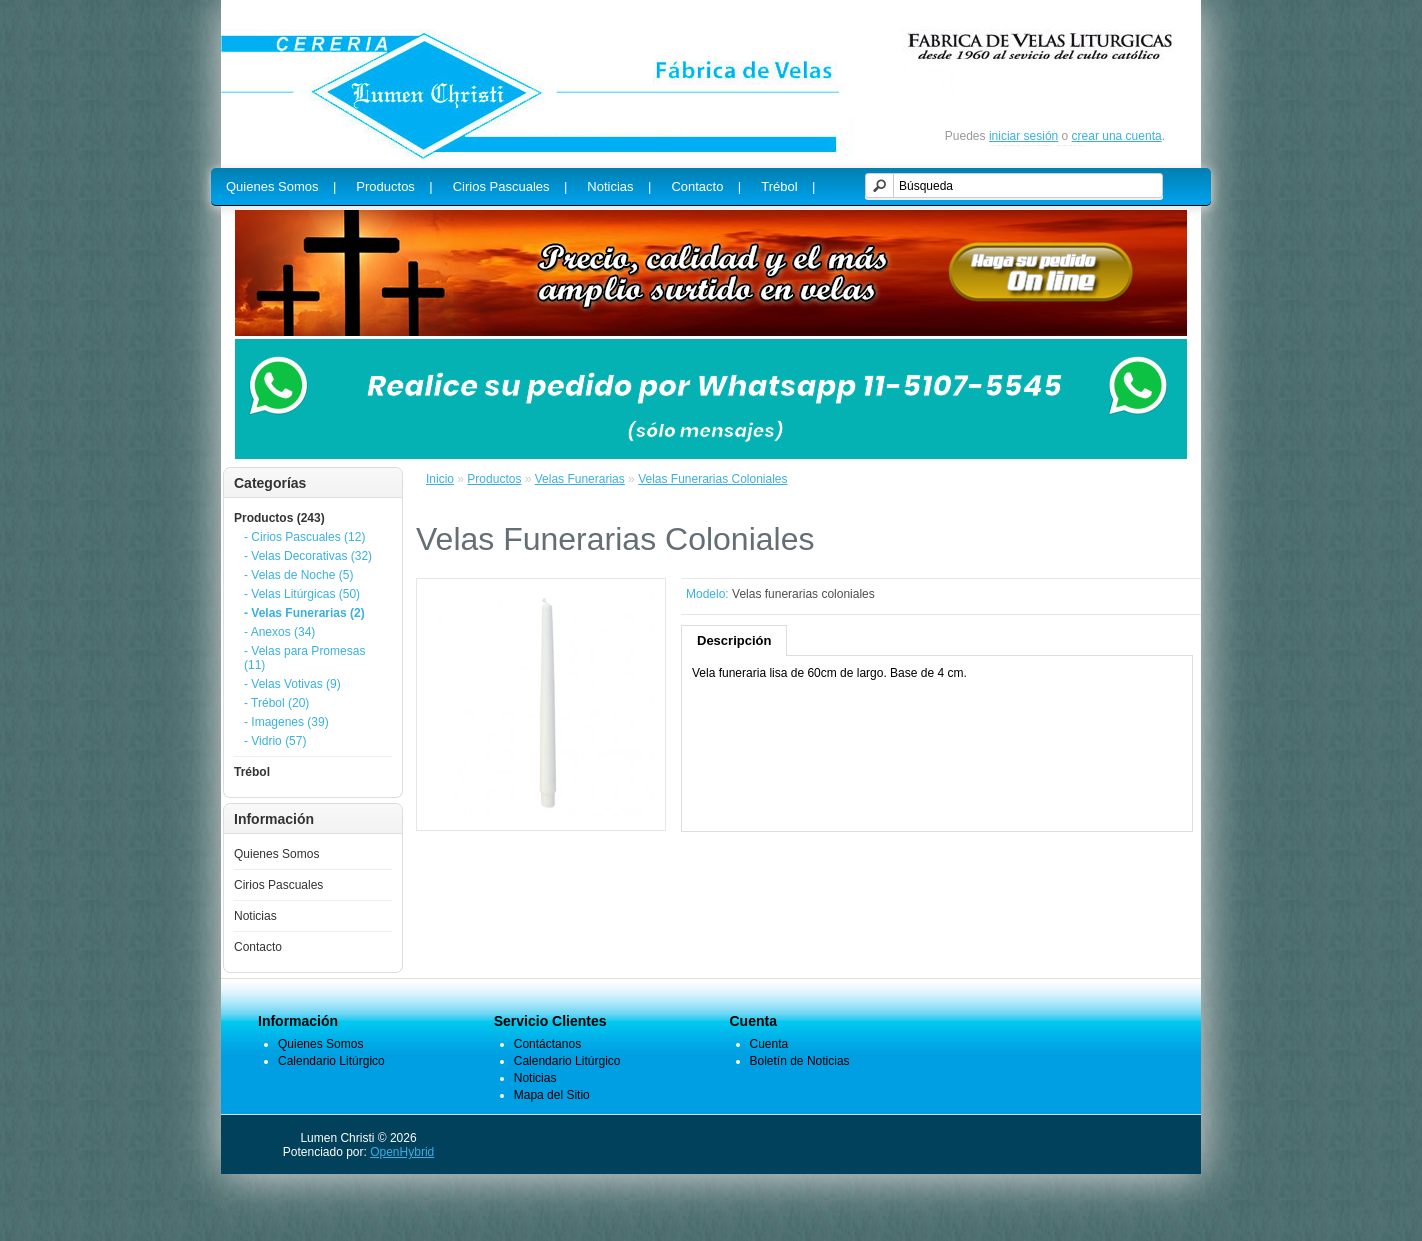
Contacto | (706, 186)
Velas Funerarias (580, 479)
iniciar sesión (1023, 136)
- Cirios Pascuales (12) (304, 537)
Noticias (255, 916)
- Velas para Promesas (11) (304, 658)
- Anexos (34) (279, 632)
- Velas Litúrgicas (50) (302, 594)
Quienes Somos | (281, 186)
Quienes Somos (276, 854)
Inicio (440, 479)
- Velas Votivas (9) (292, 684)
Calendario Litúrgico (331, 1061)
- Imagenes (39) (286, 722)
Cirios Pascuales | (510, 186)
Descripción (734, 640)
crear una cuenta (1117, 136)
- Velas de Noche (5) (298, 575)
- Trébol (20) (276, 703)
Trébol (252, 772)
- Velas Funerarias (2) (304, 613)
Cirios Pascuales (278, 885)
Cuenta (769, 1044)
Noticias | (619, 186)
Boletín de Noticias (800, 1061)
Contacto (258, 947)
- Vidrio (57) (275, 741)
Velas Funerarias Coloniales (712, 479)
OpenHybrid (402, 1152)
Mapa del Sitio (552, 1095)
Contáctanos (547, 1044)
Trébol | (788, 186)
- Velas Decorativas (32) (308, 556)
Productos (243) (279, 518)
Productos (494, 479)
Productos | (394, 186)
